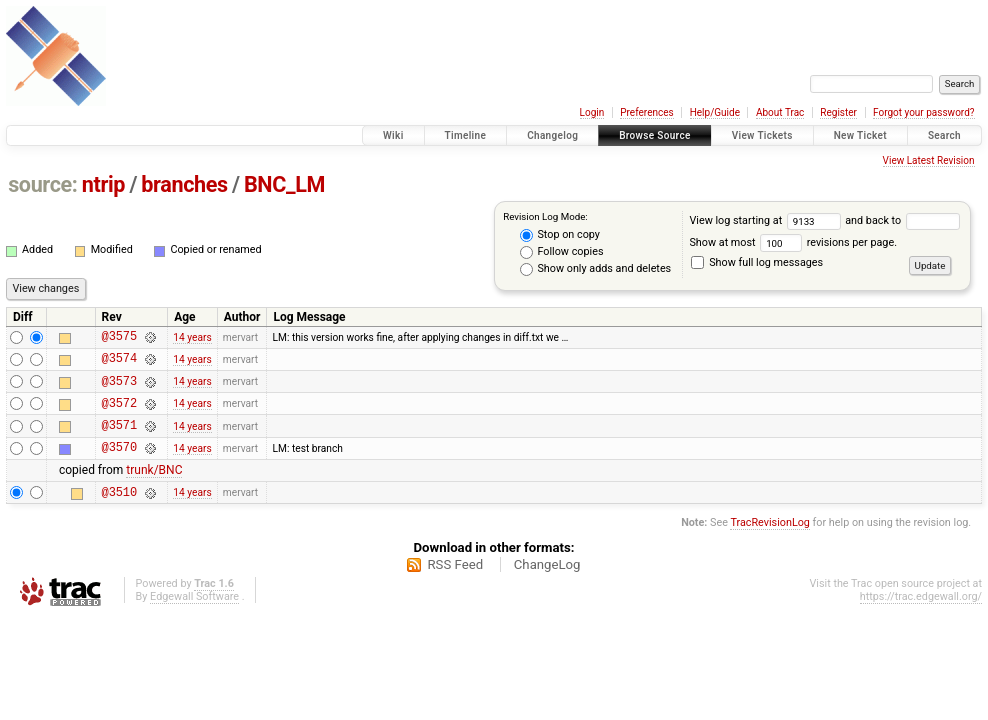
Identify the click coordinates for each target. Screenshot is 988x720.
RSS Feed (455, 585)
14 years (192, 338)
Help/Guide (715, 112)
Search (944, 135)
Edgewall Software (194, 617)
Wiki (393, 135)
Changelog (552, 135)
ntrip (103, 184)
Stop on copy (560, 235)
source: (42, 184)
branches (184, 184)
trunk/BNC (154, 488)
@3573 (119, 389)
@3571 (119, 439)
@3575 (119, 338)
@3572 (119, 414)
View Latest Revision (929, 160)
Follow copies (562, 252)
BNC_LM (284, 184)
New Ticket (860, 135)
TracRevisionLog (770, 543)
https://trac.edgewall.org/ (921, 617)
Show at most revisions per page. (793, 242)
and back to (902, 220)
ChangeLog (547, 585)
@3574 (119, 363)
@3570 (119, 464)
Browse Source (655, 135)
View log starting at (767, 220)
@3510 (119, 512)
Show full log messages (757, 262)
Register (838, 112)
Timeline (466, 135)
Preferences (646, 112)
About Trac (780, 112)
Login (592, 112)
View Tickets (762, 135)
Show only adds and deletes (595, 269)
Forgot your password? (924, 112)
